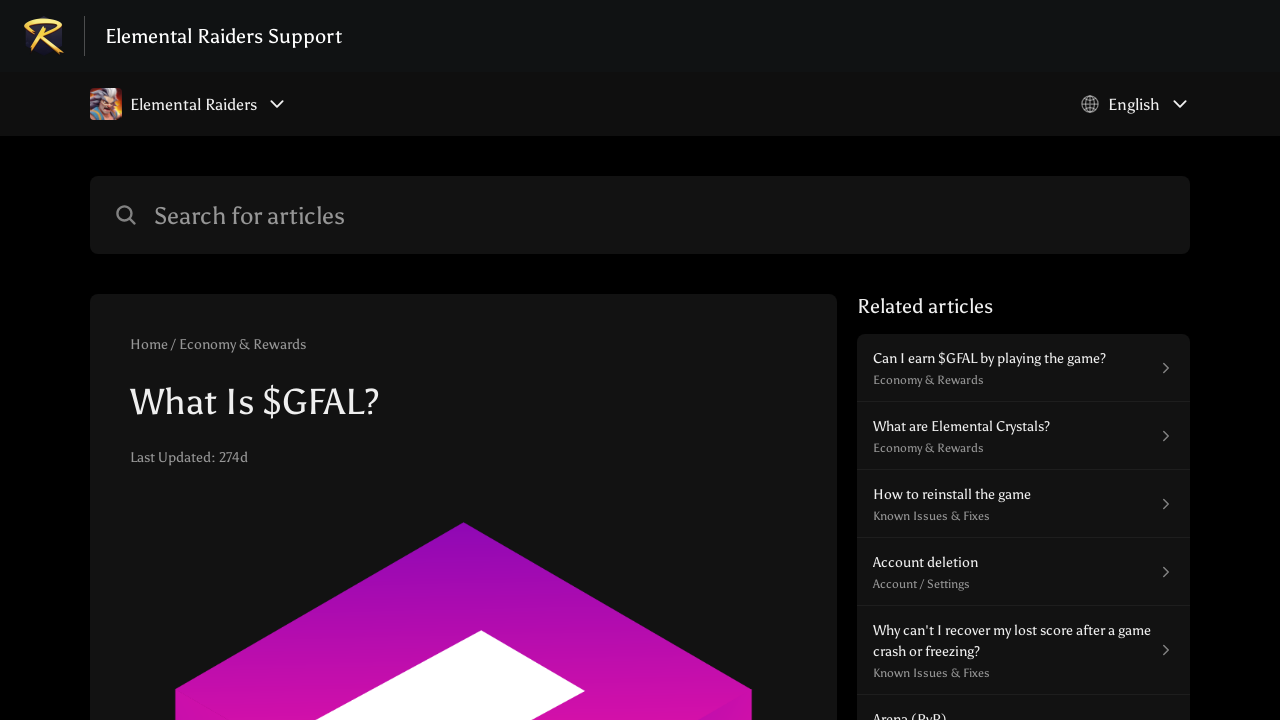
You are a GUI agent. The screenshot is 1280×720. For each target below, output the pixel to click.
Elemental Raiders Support (223, 36)
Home (149, 344)
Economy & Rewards (242, 344)
